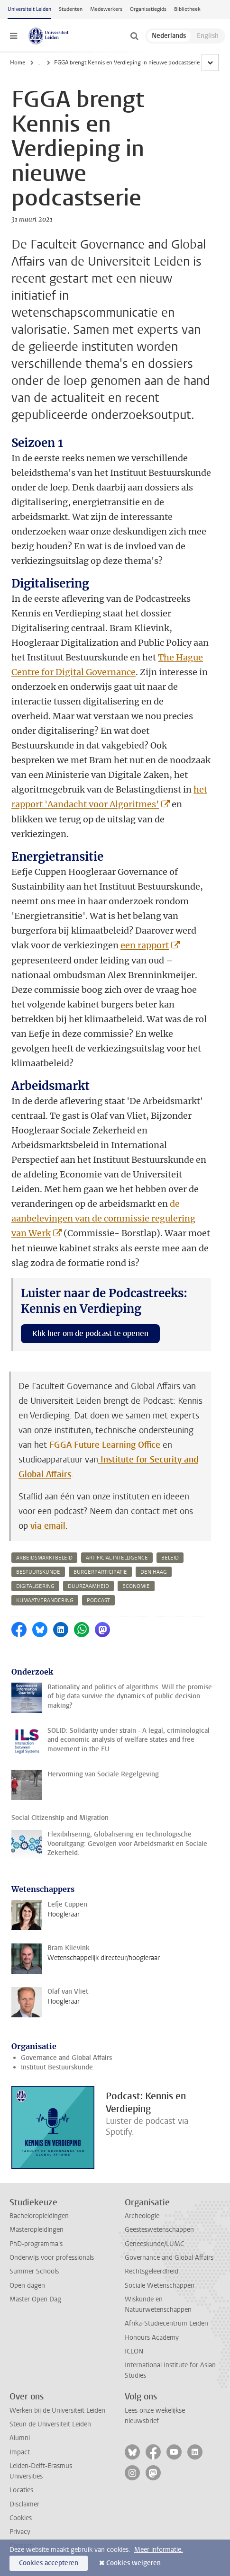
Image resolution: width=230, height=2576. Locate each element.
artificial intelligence (117, 1557)
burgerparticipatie (100, 1572)
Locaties (21, 2490)
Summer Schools (34, 2271)
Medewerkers (106, 9)
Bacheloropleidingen (39, 2215)
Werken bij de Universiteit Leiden (57, 2410)
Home (17, 62)
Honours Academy (152, 2337)
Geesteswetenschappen (159, 2229)
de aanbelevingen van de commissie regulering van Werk (103, 1218)
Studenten (71, 9)
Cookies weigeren (133, 2562)
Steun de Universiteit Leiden (50, 2424)
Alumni (19, 2437)
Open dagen (27, 2285)
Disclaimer (24, 2504)
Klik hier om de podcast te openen (90, 1333)
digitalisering (35, 1586)
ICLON (134, 2351)
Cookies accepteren (48, 2562)
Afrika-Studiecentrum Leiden (166, 2323)
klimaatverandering (45, 1600)
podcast (98, 1600)
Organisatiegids (148, 9)
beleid (170, 1557)
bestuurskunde (38, 1572)
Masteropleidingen (36, 2229)
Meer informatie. (158, 2549)
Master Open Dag (35, 2299)
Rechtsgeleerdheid (151, 2271)
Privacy (19, 2531)
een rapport (144, 945)
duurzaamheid (88, 1586)
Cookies (20, 2518)
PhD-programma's (36, 2243)
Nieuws (46, 62)
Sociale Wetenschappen (159, 2285)
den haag (153, 1572)
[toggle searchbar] (134, 36)
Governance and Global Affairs (66, 2057)
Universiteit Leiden (29, 9)
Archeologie (142, 2215)
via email (47, 1526)
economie (136, 1586)
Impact (19, 2452)
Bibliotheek (187, 9)
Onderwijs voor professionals (51, 2257)
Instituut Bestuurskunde (57, 2067)
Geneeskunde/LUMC (154, 2243)
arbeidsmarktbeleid (44, 1557)
